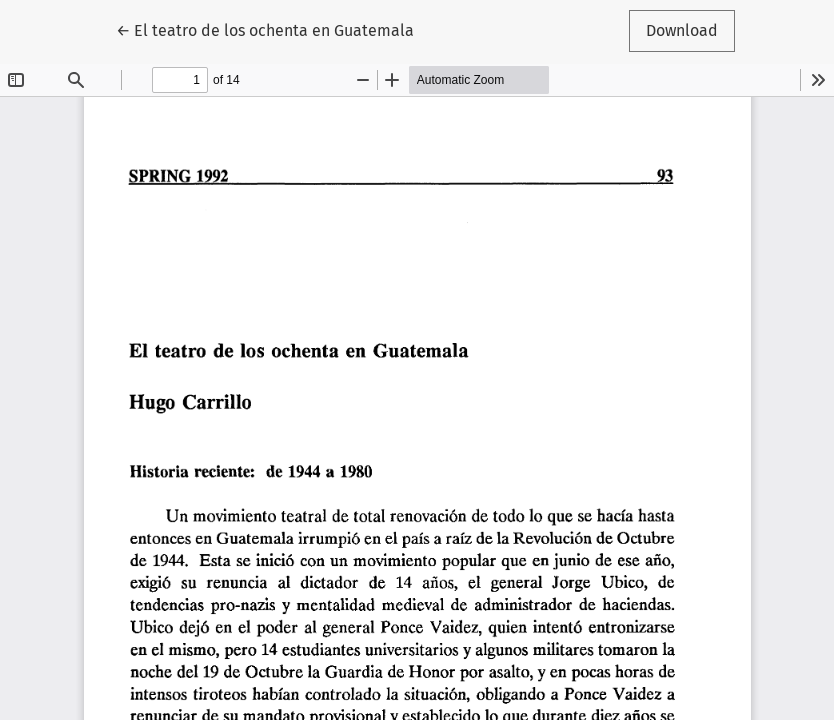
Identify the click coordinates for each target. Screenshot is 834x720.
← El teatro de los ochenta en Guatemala (265, 29)
